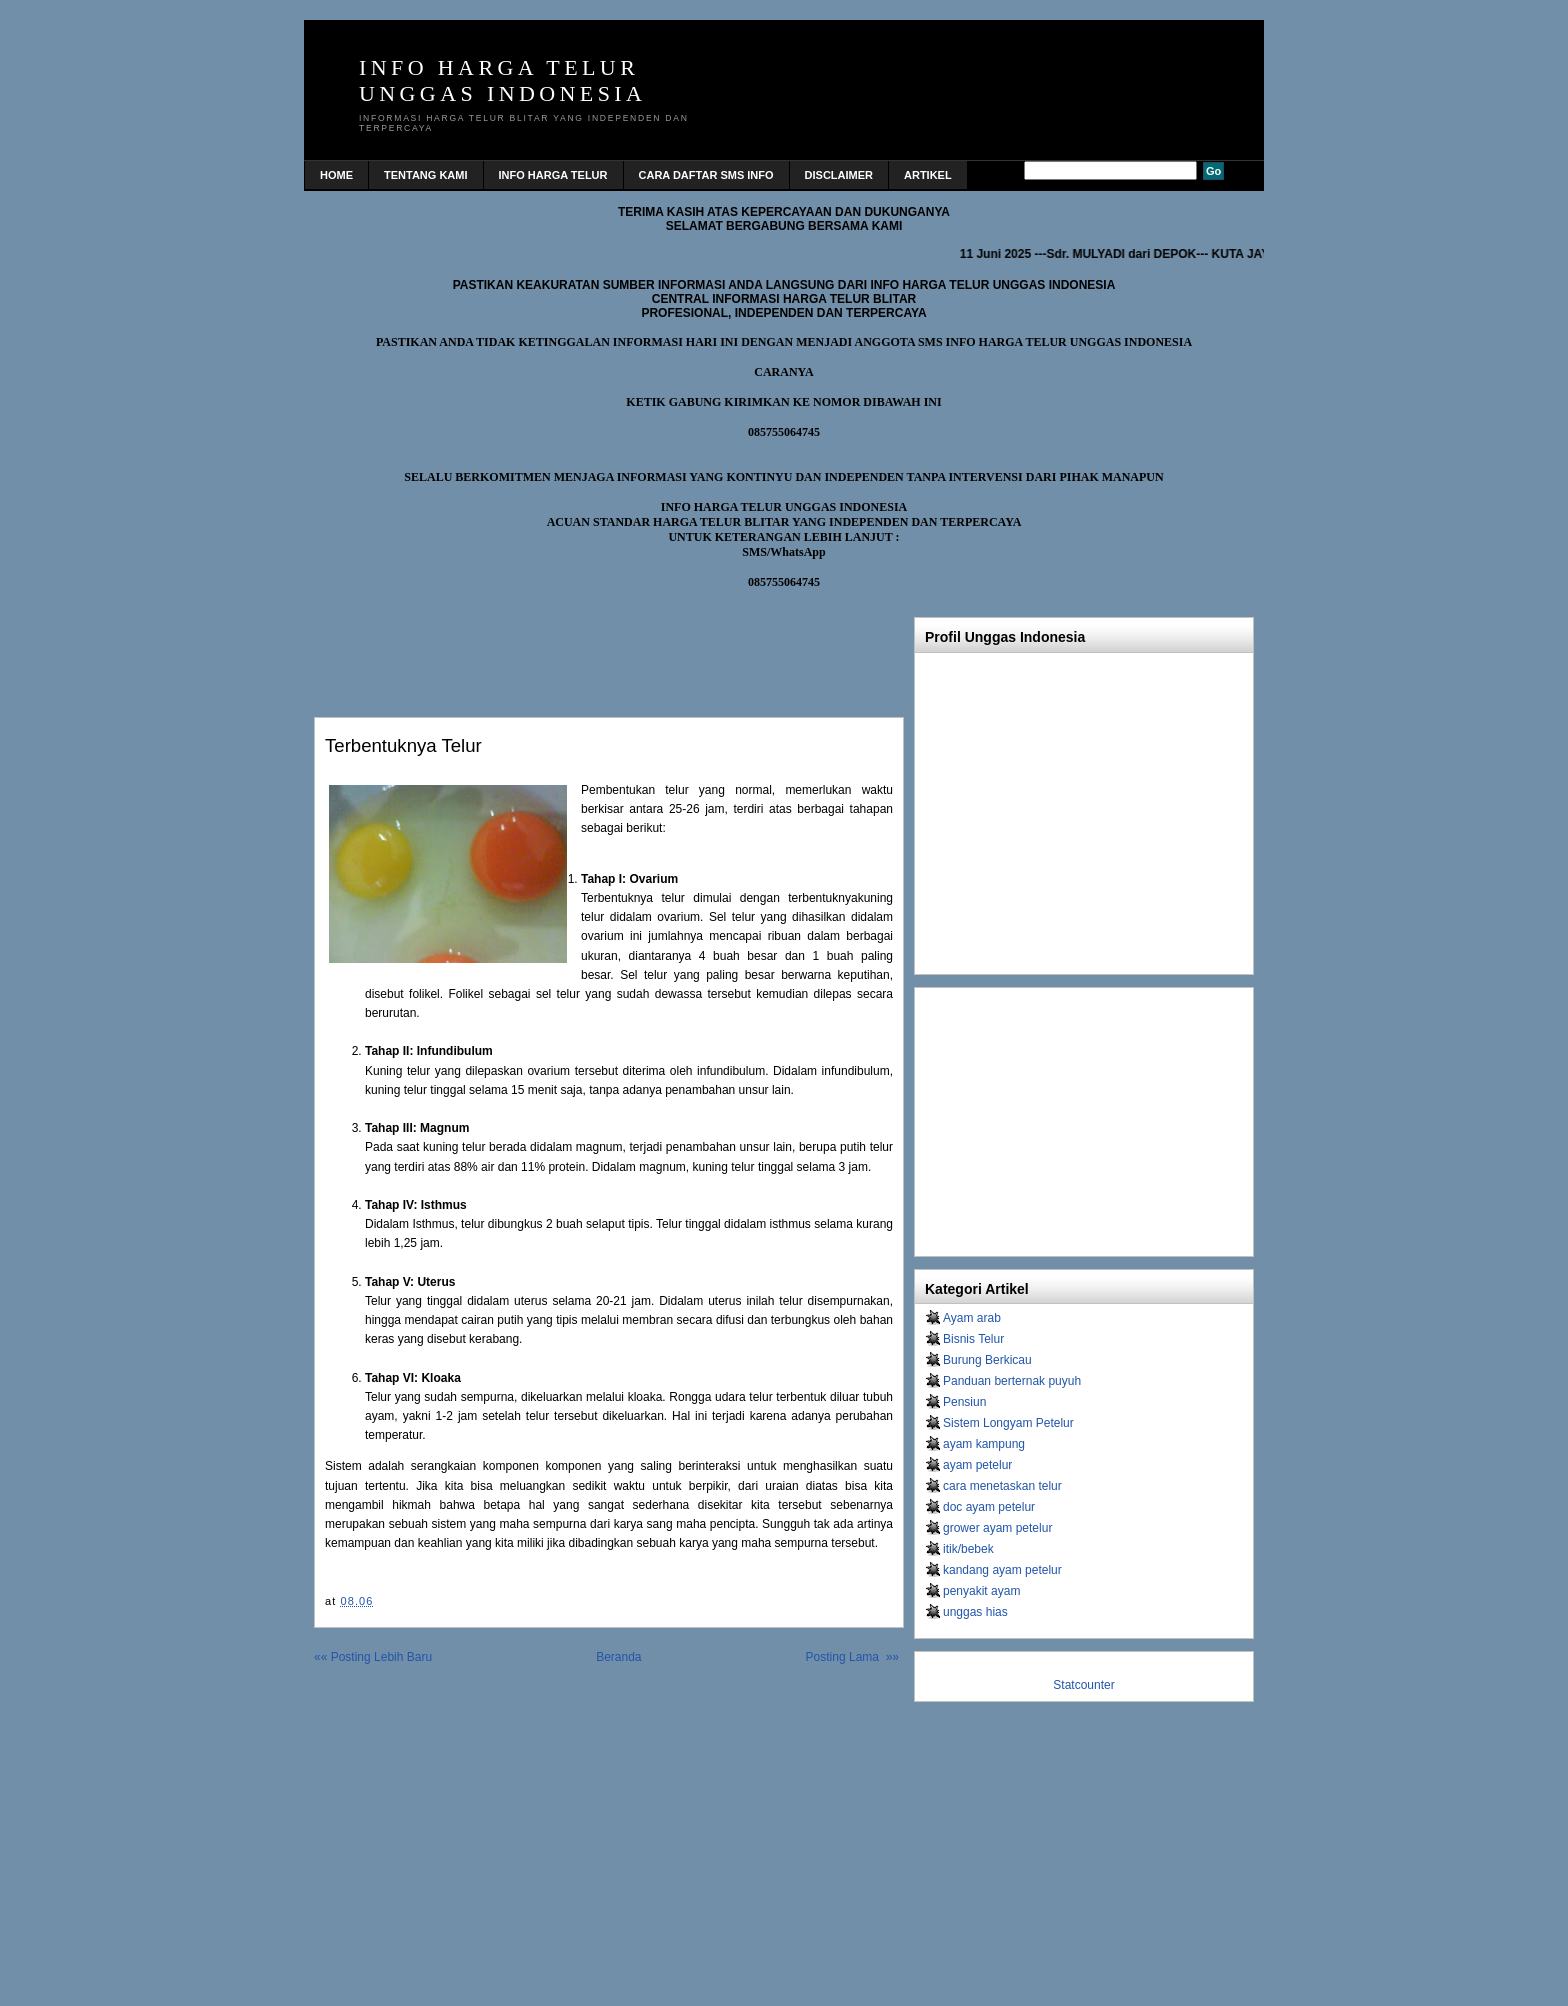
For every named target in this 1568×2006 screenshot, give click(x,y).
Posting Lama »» (852, 1657)
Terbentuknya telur (403, 745)
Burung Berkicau (987, 1360)
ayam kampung (984, 1444)
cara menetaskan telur (1002, 1486)
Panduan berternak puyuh (1012, 1381)
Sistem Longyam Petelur (1008, 1423)
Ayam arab (972, 1318)
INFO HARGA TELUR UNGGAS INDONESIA (502, 80)
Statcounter (1083, 1685)
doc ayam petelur (989, 1507)
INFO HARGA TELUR (553, 175)
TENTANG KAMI (426, 175)
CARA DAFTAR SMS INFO (706, 175)
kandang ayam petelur (1002, 1570)
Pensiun (964, 1402)
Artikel (928, 175)
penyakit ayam (981, 1591)
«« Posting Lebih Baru (373, 1657)
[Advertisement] (548, 648)
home (336, 175)
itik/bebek (968, 1549)
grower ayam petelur (997, 1528)
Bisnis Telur (973, 1339)
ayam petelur (977, 1465)
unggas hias (975, 1612)
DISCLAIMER (839, 175)
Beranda (618, 1657)
